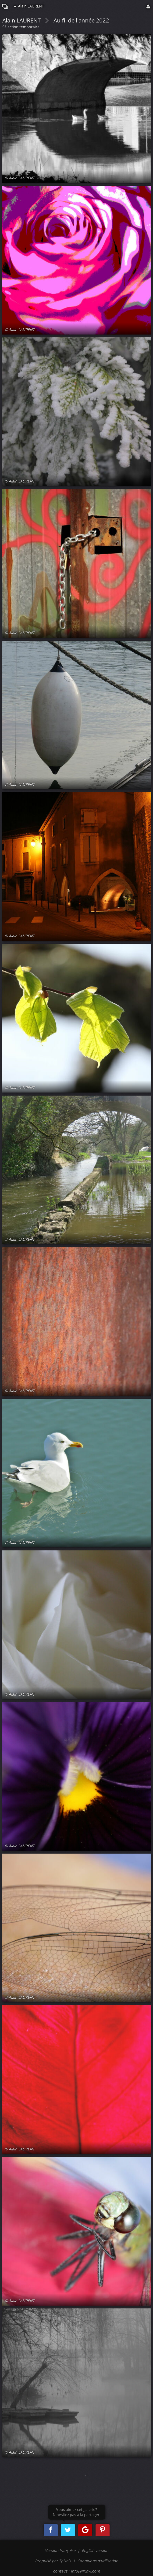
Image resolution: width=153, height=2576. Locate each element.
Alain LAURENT (29, 6)
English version (95, 2550)
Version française (60, 2550)
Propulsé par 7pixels (53, 2560)
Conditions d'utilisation (97, 2560)
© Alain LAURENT (20, 177)
